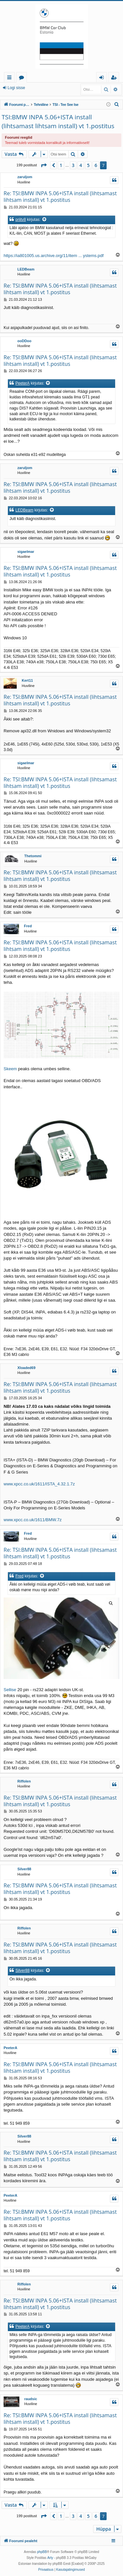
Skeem (10, 1068)
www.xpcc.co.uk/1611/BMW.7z (33, 1519)
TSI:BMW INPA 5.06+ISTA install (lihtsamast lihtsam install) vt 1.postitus (58, 121)
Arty (50, 2558)
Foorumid (23, 78)
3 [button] (73, 165)
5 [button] (88, 165)
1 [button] (61, 165)
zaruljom (24, 177)
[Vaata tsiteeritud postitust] (45, 220)
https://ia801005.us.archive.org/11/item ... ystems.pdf (54, 255)
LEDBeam (25, 269)
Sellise (10, 1689)
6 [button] (95, 165)
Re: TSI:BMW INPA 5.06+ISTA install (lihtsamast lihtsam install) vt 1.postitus (60, 196)
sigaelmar (25, 552)
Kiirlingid (10, 78)
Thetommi (33, 856)
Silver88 (24, 1869)
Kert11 (27, 680)
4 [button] (80, 165)
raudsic (30, 2399)
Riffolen (24, 1781)
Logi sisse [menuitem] (103, 78)
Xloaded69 (26, 1368)
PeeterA (22, 383)
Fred (28, 926)
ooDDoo (24, 341)
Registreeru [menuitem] (115, 78)
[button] (44, 165)
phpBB (42, 2552)
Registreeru (45, 87)
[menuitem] (117, 104)
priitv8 (20, 219)
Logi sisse (16, 87)
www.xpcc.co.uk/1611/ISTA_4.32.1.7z (39, 1483)
